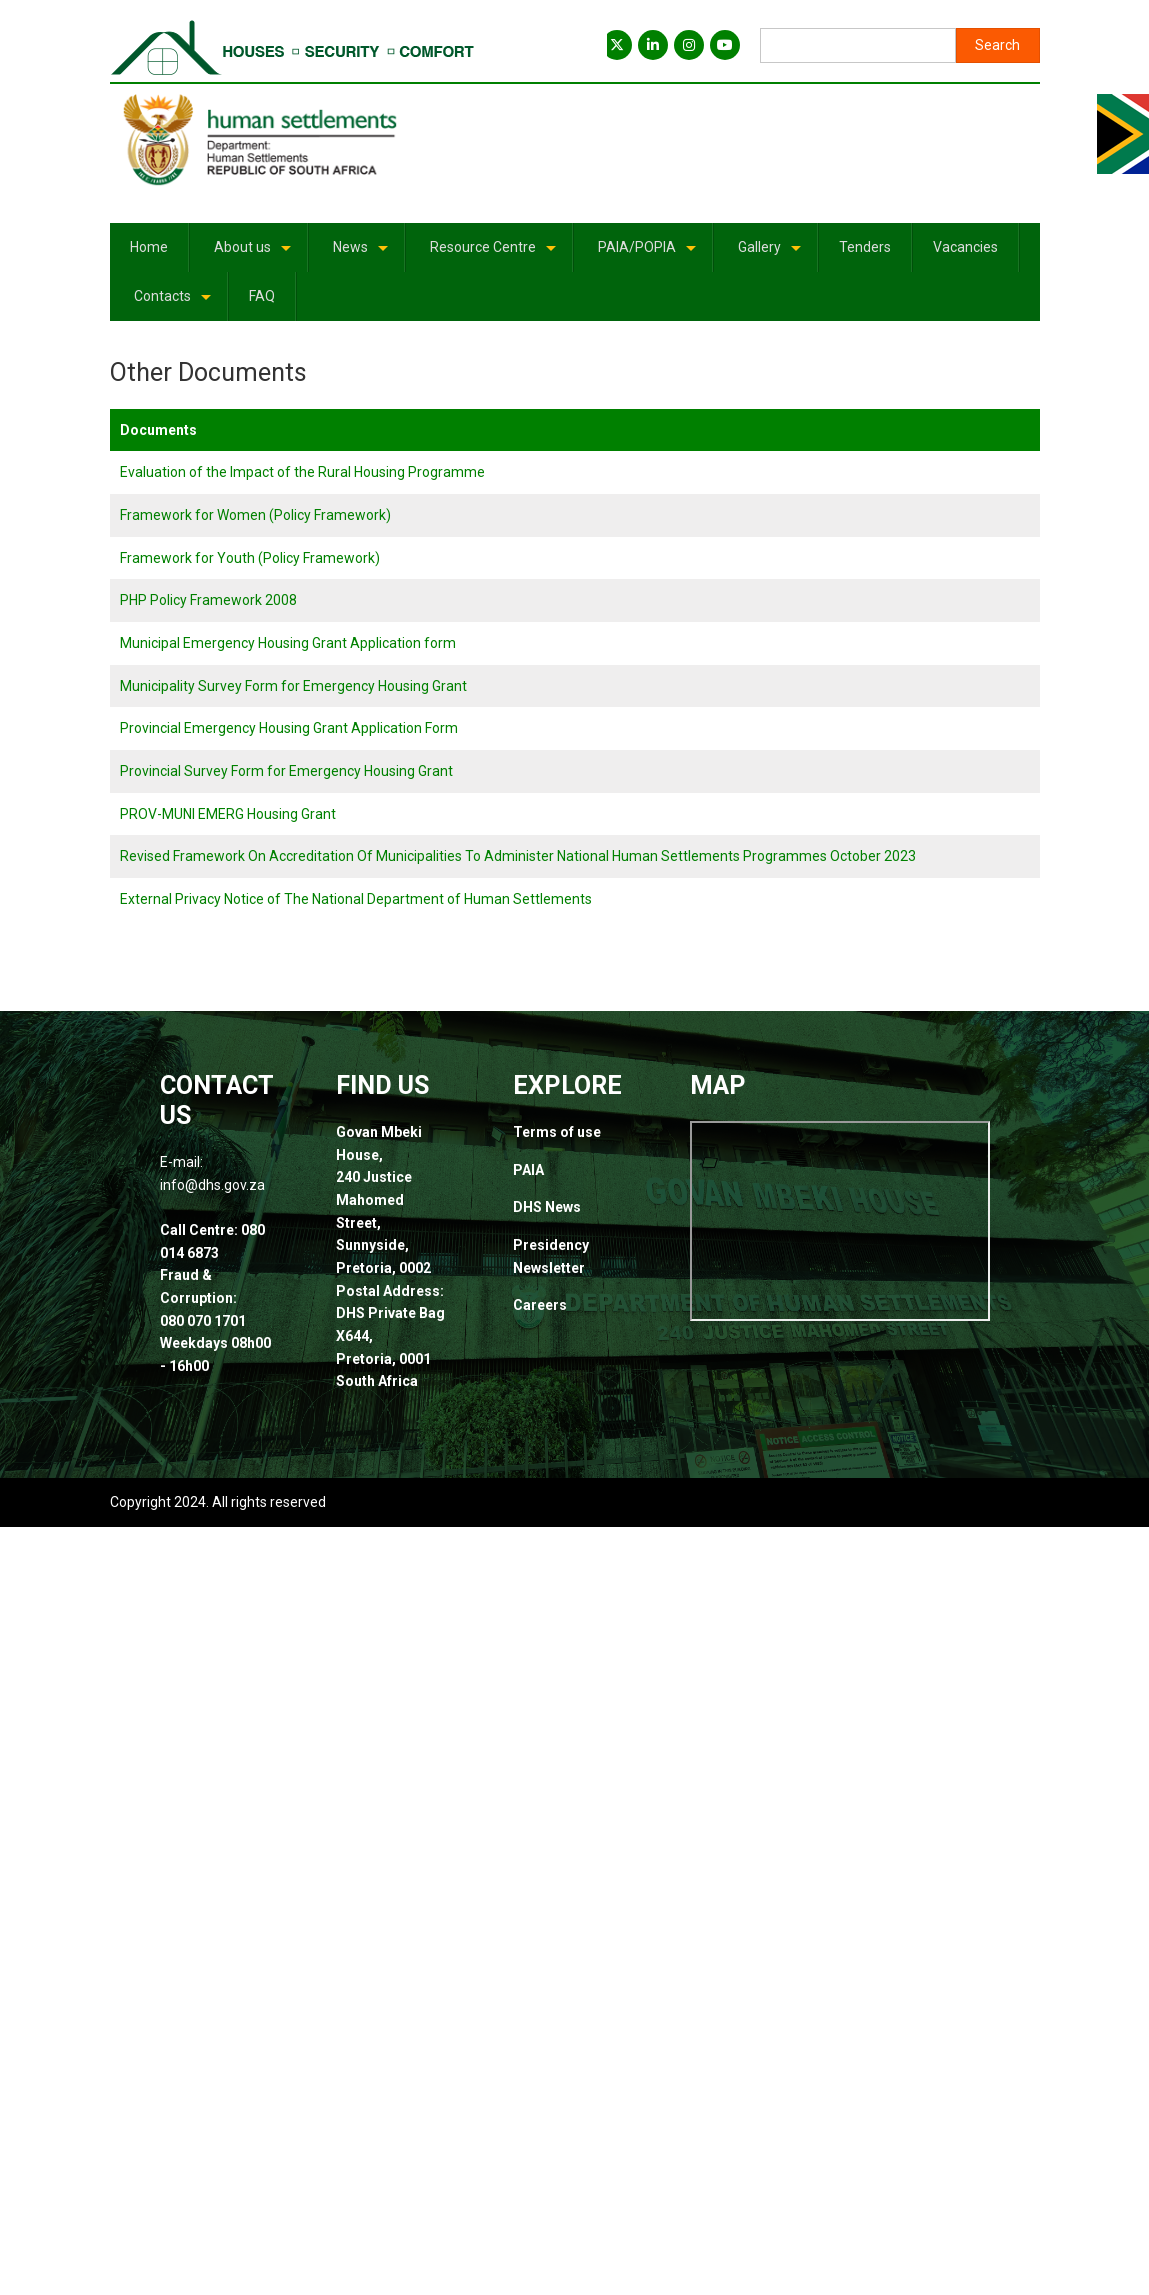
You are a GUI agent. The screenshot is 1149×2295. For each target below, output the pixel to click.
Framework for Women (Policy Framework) (255, 515)
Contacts (174, 303)
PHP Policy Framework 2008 (208, 600)
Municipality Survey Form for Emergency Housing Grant (293, 686)
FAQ (262, 296)
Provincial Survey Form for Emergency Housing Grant (286, 771)
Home (149, 247)
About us (254, 254)
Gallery (771, 254)
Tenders (865, 247)
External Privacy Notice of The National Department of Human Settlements (356, 899)
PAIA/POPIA (648, 254)
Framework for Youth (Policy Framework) (250, 558)
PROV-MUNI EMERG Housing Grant (228, 814)
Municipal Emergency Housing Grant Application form (288, 643)
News (362, 254)
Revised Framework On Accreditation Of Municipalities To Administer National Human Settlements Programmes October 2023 (518, 856)
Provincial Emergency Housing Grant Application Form (289, 728)
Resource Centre (494, 254)
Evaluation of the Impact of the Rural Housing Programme (302, 472)
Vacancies (965, 247)
